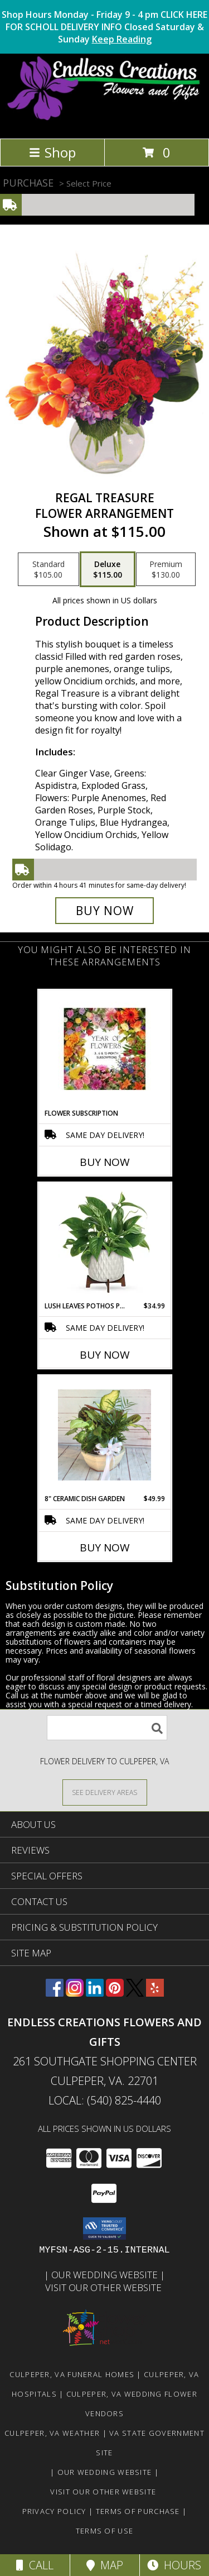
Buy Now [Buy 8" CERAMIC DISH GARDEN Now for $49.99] (105, 1547)
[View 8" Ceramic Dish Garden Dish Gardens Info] (104, 1434)
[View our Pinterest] (115, 1993)
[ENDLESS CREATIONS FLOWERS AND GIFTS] (104, 122)
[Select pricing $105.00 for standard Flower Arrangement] (48, 569)
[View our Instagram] (75, 1993)
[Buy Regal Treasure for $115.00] (104, 910)
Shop (52, 152)
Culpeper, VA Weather (52, 2433)
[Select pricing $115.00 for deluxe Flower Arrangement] (107, 569)
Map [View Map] (104, 2565)
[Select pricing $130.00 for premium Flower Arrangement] (166, 569)
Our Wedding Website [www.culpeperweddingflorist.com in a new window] (105, 2274)
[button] (104, 2228)
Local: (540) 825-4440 (104, 2100)
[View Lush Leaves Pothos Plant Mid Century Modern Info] (104, 1242)
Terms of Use (105, 2531)
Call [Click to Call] (35, 2565)
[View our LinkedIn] (95, 1993)
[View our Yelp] (155, 1993)
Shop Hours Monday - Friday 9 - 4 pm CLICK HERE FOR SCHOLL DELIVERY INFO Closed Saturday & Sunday (104, 26)
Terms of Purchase (138, 2511)
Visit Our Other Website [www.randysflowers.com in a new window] (104, 2287)
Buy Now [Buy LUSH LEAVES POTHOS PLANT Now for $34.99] (105, 1354)
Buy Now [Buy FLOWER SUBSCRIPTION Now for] (105, 1162)
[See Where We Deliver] (104, 1792)
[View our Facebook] (55, 1993)
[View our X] (135, 1993)
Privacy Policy (54, 2511)
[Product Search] (107, 1727)
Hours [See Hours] (174, 2565)
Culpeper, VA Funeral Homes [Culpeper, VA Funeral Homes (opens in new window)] (71, 2374)
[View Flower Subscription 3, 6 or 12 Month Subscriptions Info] (104, 1049)
